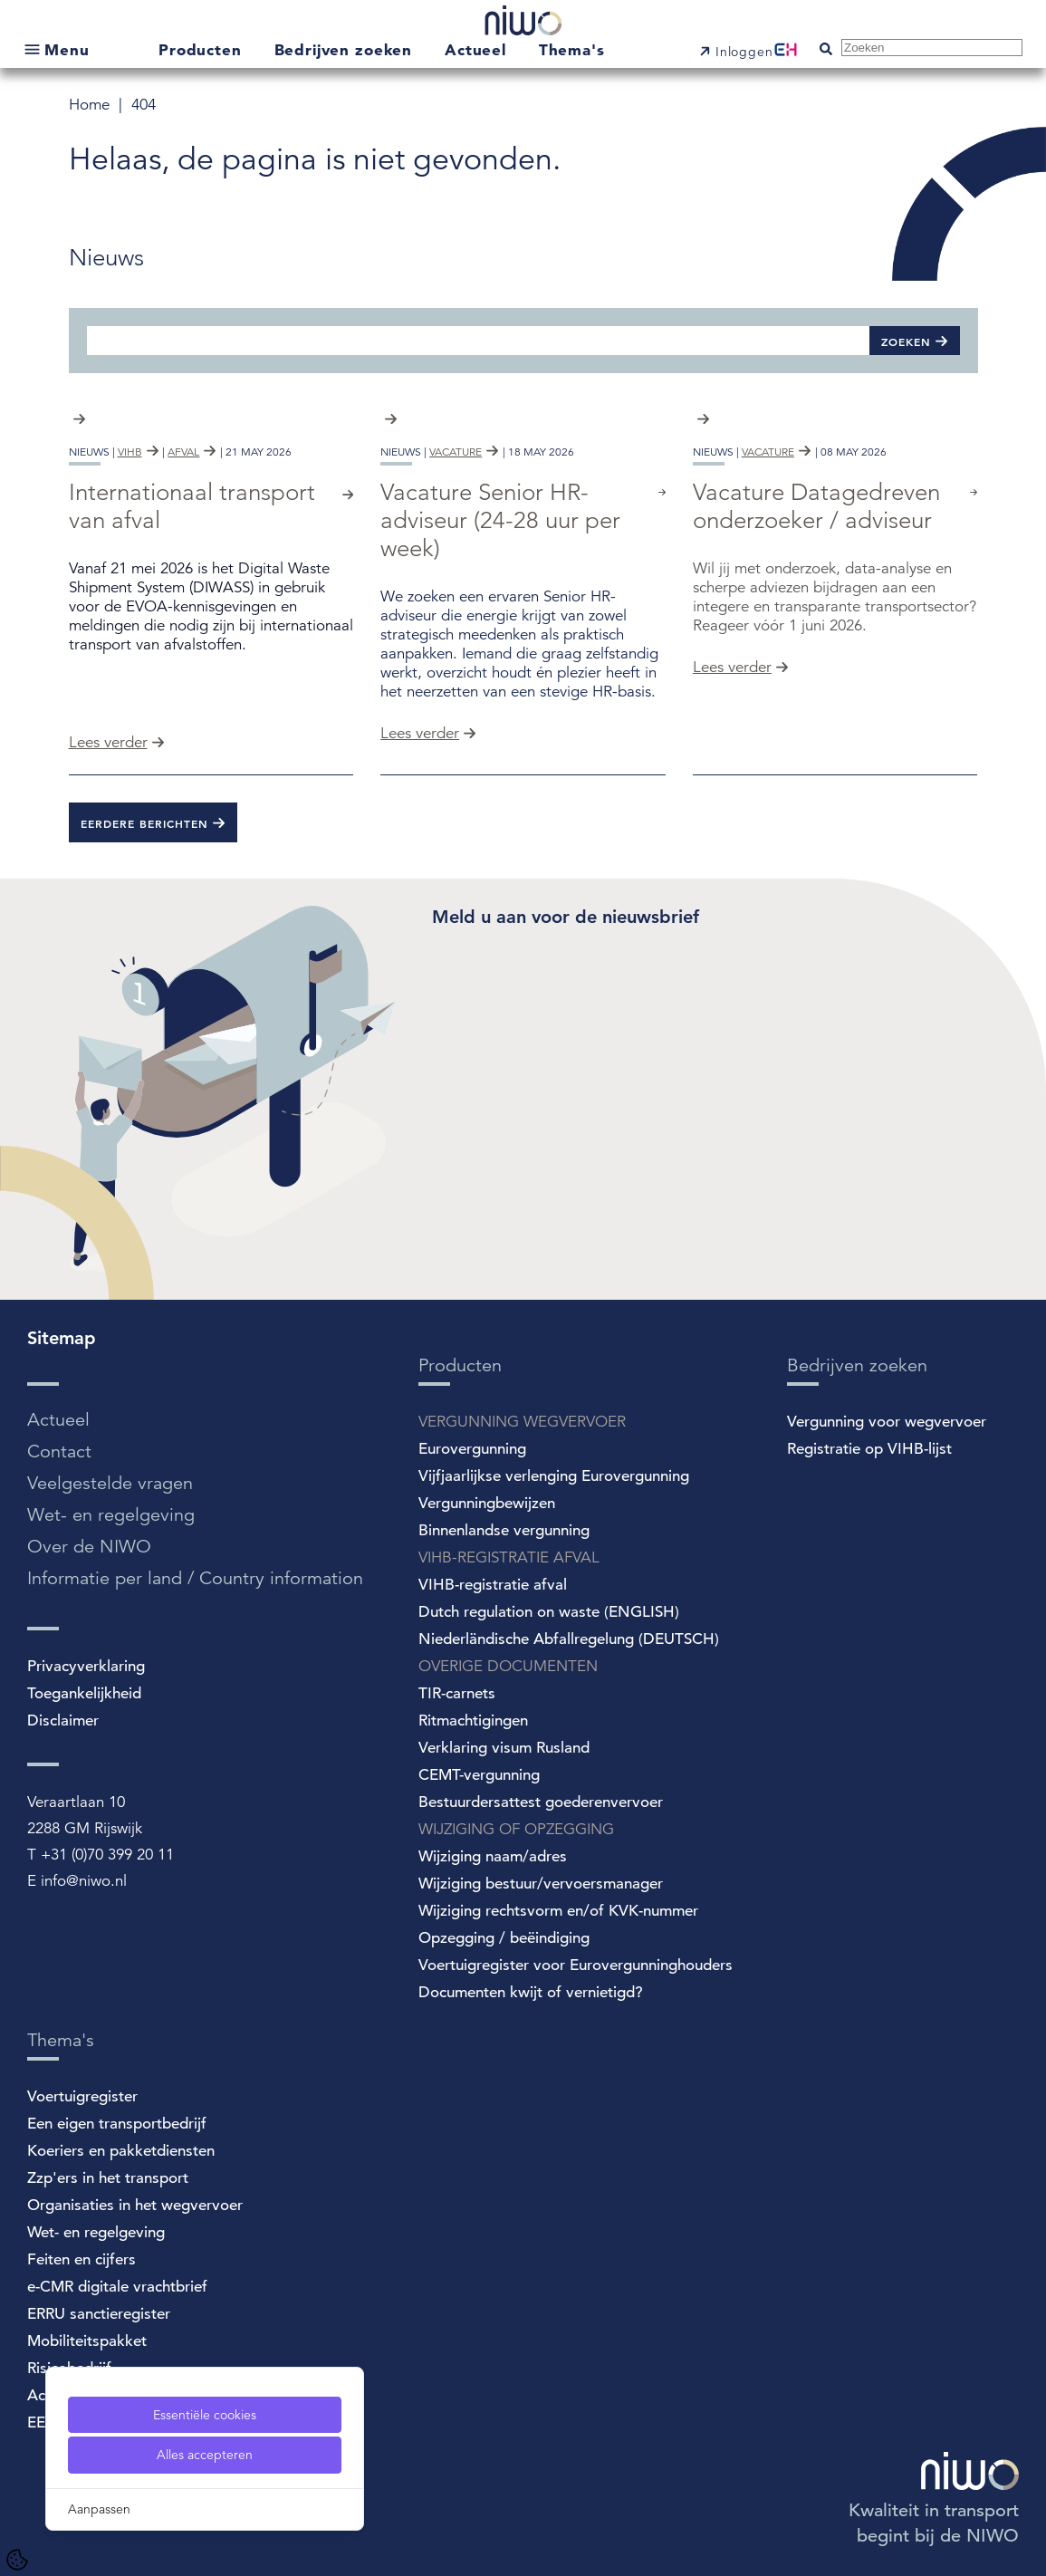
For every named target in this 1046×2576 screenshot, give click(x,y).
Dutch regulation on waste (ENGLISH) (548, 1611)
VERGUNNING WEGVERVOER (522, 1421)
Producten (202, 49)
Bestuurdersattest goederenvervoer (540, 1802)
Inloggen (744, 51)
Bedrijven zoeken (345, 49)
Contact (59, 1451)
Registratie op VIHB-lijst (869, 1448)
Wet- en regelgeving (111, 1515)
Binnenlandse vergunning (504, 1530)
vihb (130, 451)
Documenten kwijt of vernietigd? (530, 1992)
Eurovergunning (472, 1448)
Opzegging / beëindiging (504, 1937)
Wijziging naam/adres (492, 1856)
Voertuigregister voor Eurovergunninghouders (575, 1965)
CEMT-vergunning (479, 1774)
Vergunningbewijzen (486, 1503)
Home (91, 104)
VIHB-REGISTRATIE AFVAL (509, 1557)
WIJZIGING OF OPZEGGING (516, 1829)
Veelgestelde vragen (110, 1483)
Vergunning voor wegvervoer (886, 1421)
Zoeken (906, 341)
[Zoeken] (478, 340)
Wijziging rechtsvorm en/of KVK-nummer (558, 1910)
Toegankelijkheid (84, 1693)
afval (183, 451)
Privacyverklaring (86, 1666)
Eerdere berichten (144, 823)
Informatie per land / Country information (195, 1578)
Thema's (572, 49)
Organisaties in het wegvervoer (135, 2205)
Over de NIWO (89, 1546)
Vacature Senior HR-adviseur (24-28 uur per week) (500, 520)
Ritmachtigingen (473, 1720)
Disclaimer (63, 1720)
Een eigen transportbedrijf (116, 2123)
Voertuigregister (82, 2096)
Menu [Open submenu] (66, 49)
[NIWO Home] (523, 22)
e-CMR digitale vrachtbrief (117, 2286)
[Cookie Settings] (17, 2559)
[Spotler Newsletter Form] (705, 1072)
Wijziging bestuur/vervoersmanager (540, 1883)
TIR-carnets (456, 1693)
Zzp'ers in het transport (107, 2177)
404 (143, 104)
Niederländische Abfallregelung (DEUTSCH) (568, 1638)
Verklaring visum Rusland (504, 1747)
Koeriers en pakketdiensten (121, 2150)
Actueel (478, 49)
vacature (455, 451)
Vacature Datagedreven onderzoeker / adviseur (816, 506)
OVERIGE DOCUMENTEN (508, 1666)
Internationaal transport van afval (192, 506)
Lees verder (108, 742)
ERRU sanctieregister (98, 2313)
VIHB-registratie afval (492, 1584)
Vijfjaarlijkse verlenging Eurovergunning (553, 1475)
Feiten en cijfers (81, 2259)
